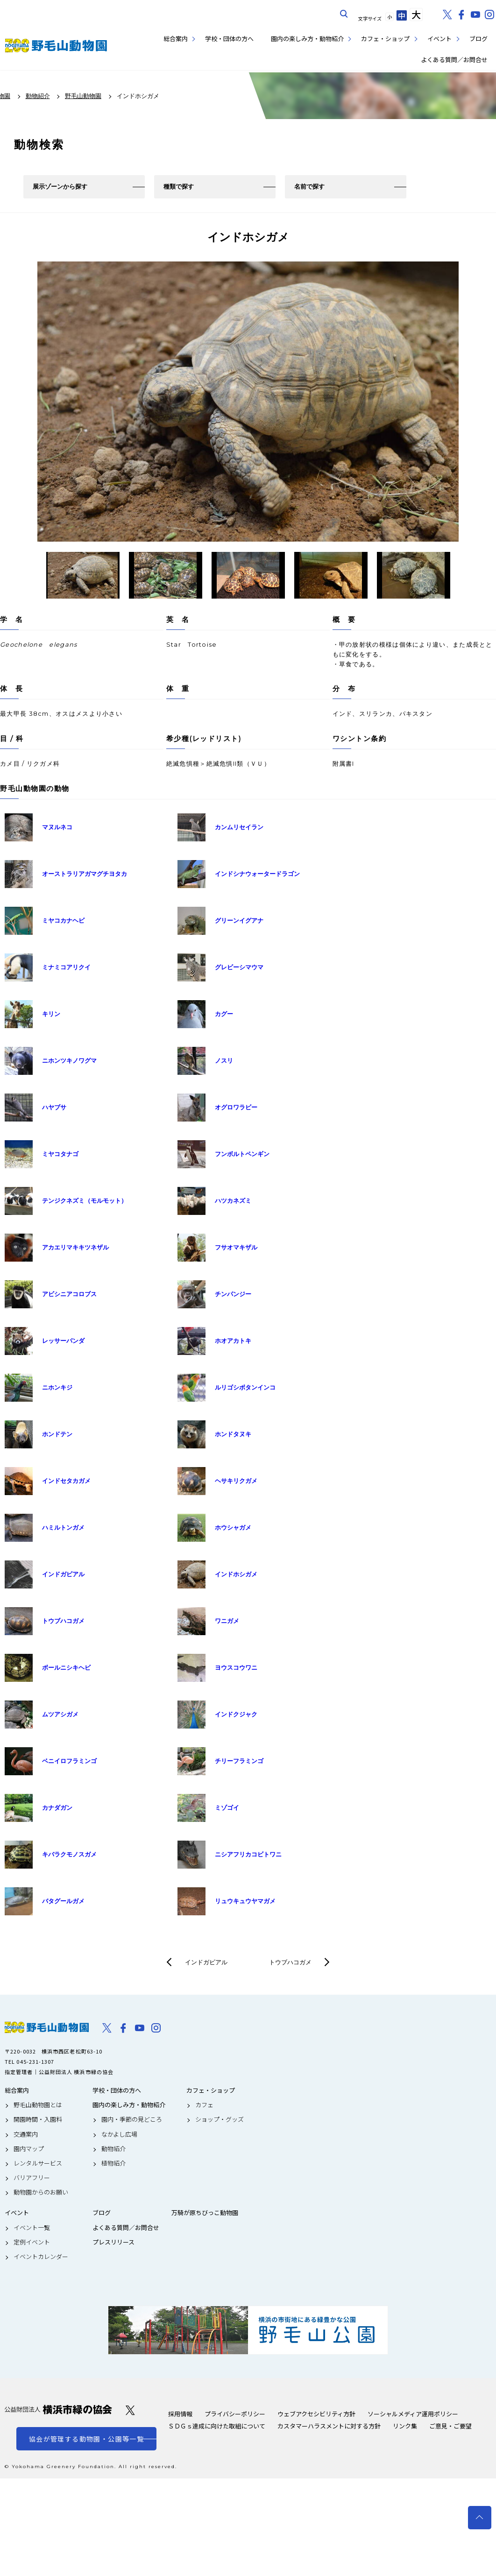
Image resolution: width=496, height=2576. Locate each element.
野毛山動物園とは (38, 2105)
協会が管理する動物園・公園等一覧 (86, 2438)
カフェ (204, 2105)
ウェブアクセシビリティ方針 (316, 2413)
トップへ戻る (479, 2517)
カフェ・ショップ (385, 38)
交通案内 (26, 2134)
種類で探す (178, 186)
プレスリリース (113, 2242)
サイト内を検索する (344, 14)
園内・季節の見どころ (131, 2119)
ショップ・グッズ (219, 2119)
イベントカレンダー (41, 2256)
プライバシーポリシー (235, 2413)
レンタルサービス (38, 2163)
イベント (439, 38)
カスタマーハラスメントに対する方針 (329, 2425)
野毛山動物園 (47, 2027)
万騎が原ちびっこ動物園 (204, 2213)
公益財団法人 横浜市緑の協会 (58, 2409)
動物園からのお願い (41, 2192)
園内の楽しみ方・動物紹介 (307, 38)
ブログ (478, 38)
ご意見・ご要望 (450, 2425)
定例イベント (32, 2242)
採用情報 (180, 2413)
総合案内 (175, 38)
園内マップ (29, 2149)
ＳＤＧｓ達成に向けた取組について (216, 2425)
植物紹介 (113, 2163)
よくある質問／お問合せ (454, 59)
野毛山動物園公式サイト (56, 45)
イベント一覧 (32, 2227)
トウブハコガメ (290, 1962)
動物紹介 (113, 2149)
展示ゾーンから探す (60, 186)
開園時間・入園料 (38, 2119)
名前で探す (309, 186)
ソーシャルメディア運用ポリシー (413, 2413)
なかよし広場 (119, 2134)
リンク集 (405, 2425)
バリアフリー (32, 2178)
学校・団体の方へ (229, 38)
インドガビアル (206, 1962)
